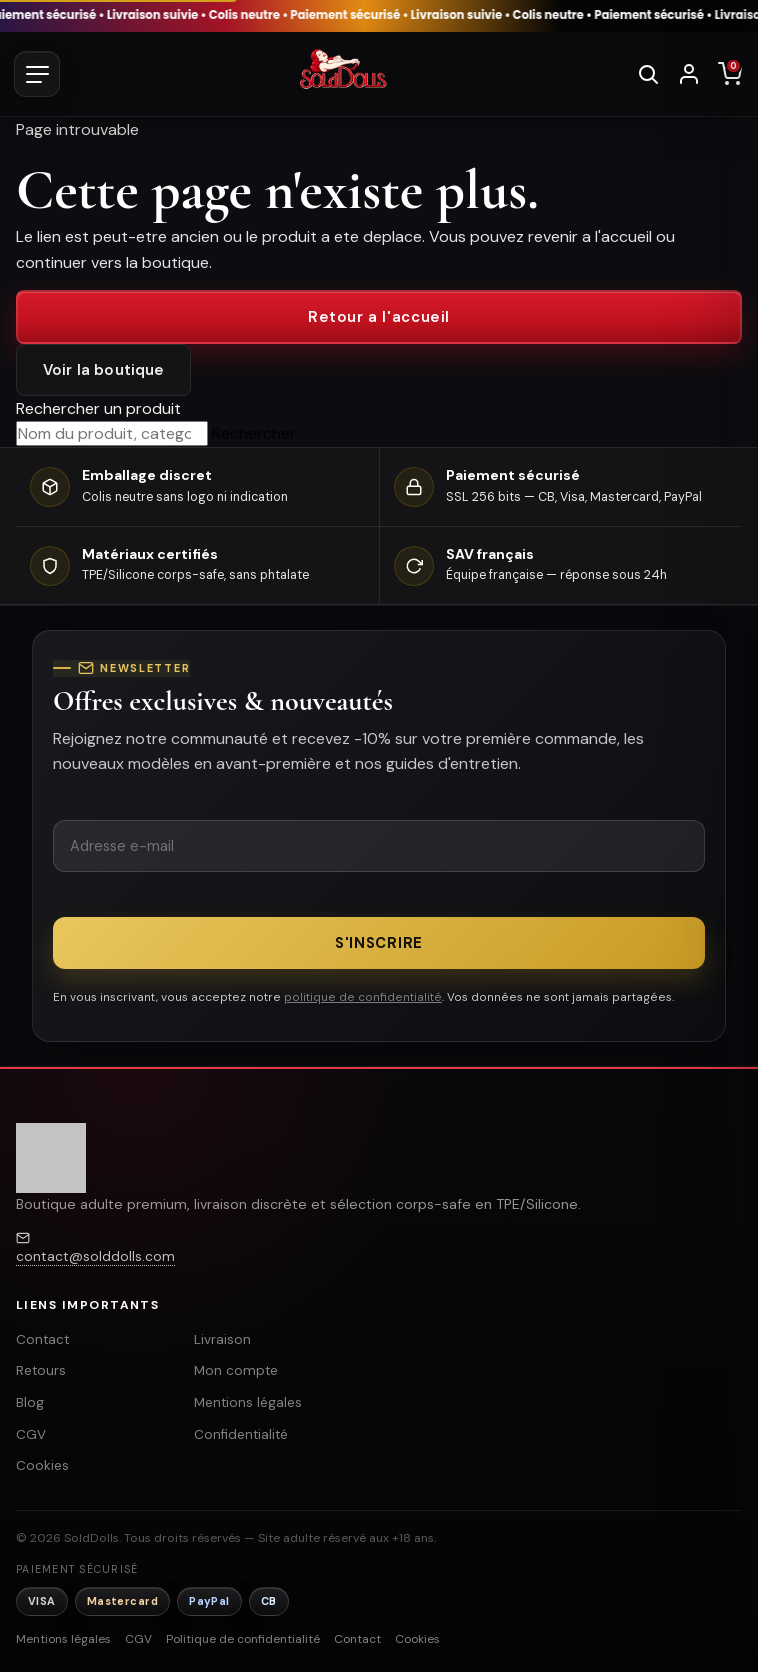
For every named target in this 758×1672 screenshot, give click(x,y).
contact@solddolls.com (95, 1256)
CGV (31, 1434)
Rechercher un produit (98, 408)
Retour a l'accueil (379, 317)
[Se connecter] (689, 74)
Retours (41, 1370)
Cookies (42, 1465)
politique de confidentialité (363, 997)
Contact (42, 1339)
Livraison (222, 1339)
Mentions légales (248, 1402)
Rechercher (254, 433)
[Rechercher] (648, 74)
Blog (30, 1402)
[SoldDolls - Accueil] (343, 74)
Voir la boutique (103, 370)
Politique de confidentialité (243, 1639)
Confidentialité (241, 1434)
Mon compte (236, 1370)
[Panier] (730, 74)
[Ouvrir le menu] (37, 74)
